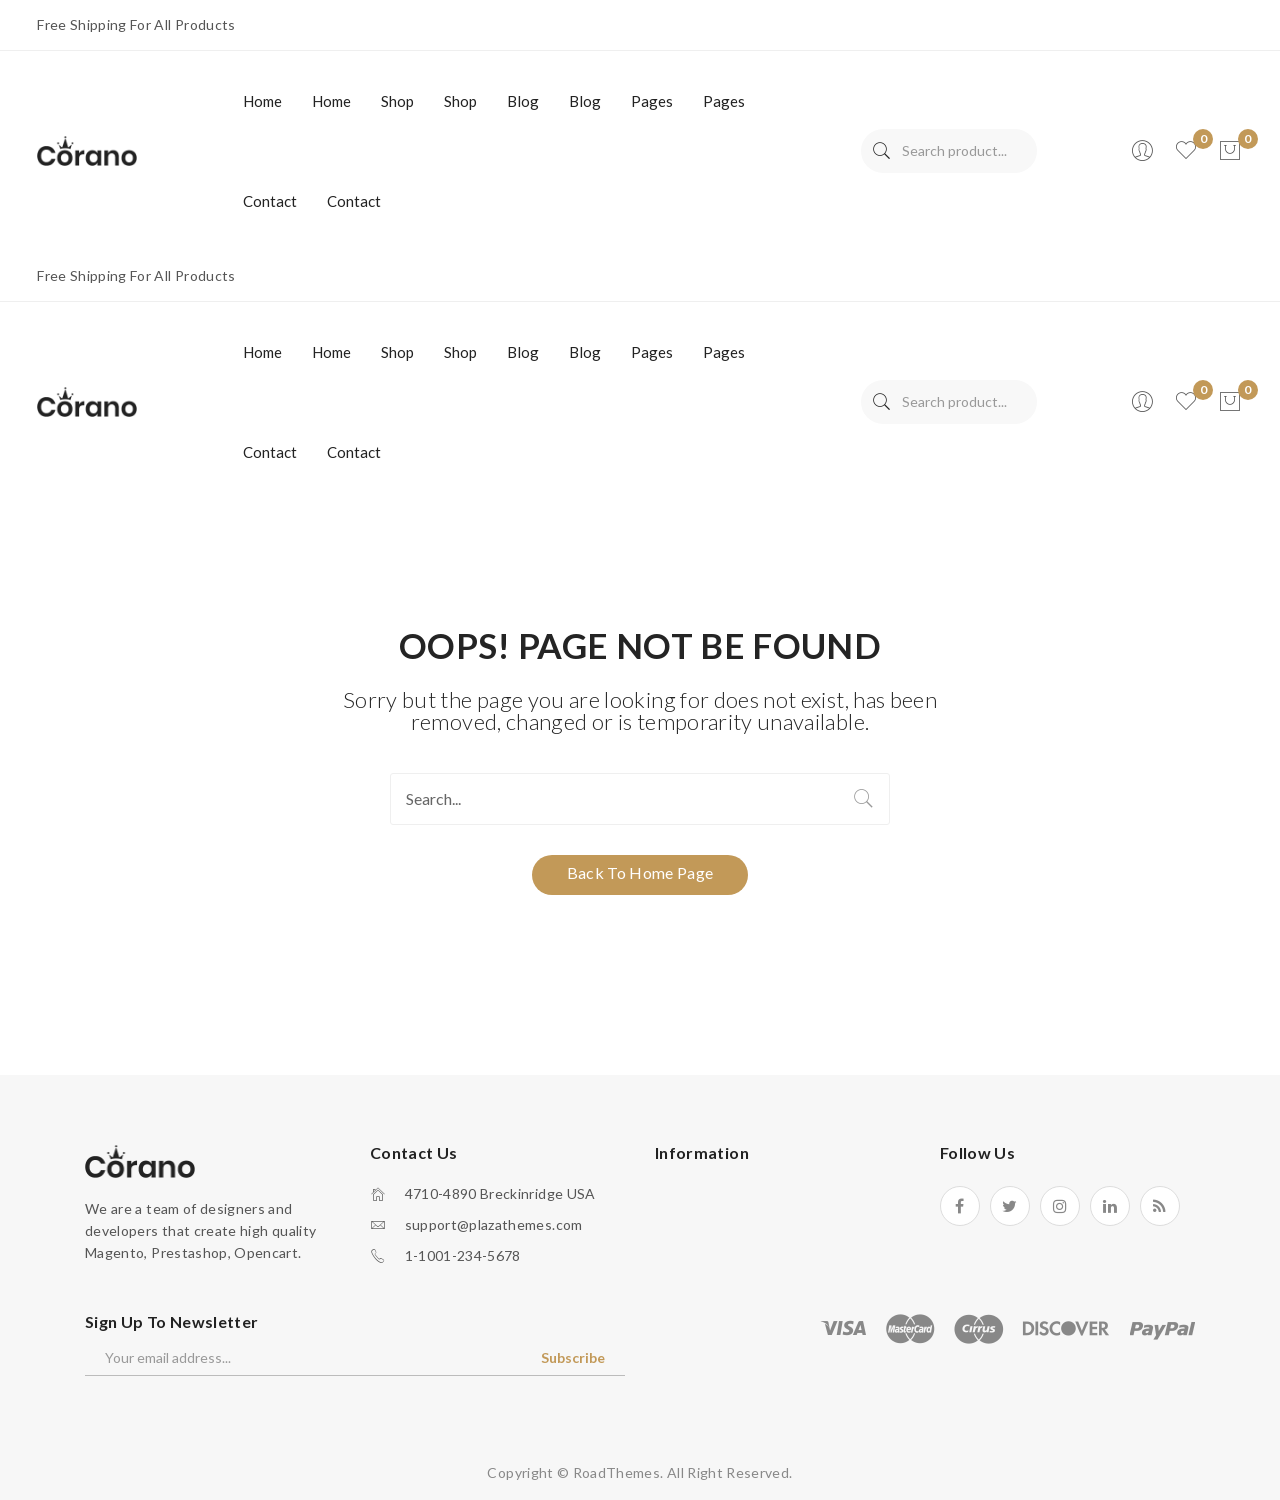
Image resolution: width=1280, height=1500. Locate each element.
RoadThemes (617, 1472)
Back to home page (640, 872)
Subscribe (573, 1357)
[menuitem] (262, 101)
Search (881, 151)
